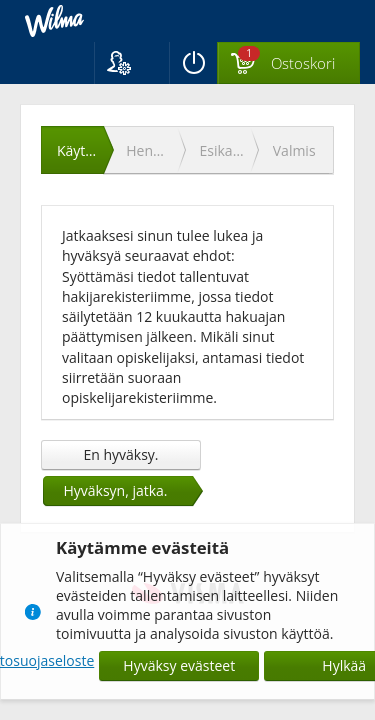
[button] (131, 63)
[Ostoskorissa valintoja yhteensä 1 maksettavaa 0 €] (288, 64)
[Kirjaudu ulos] (193, 63)
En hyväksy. (120, 454)
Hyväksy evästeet (179, 665)
